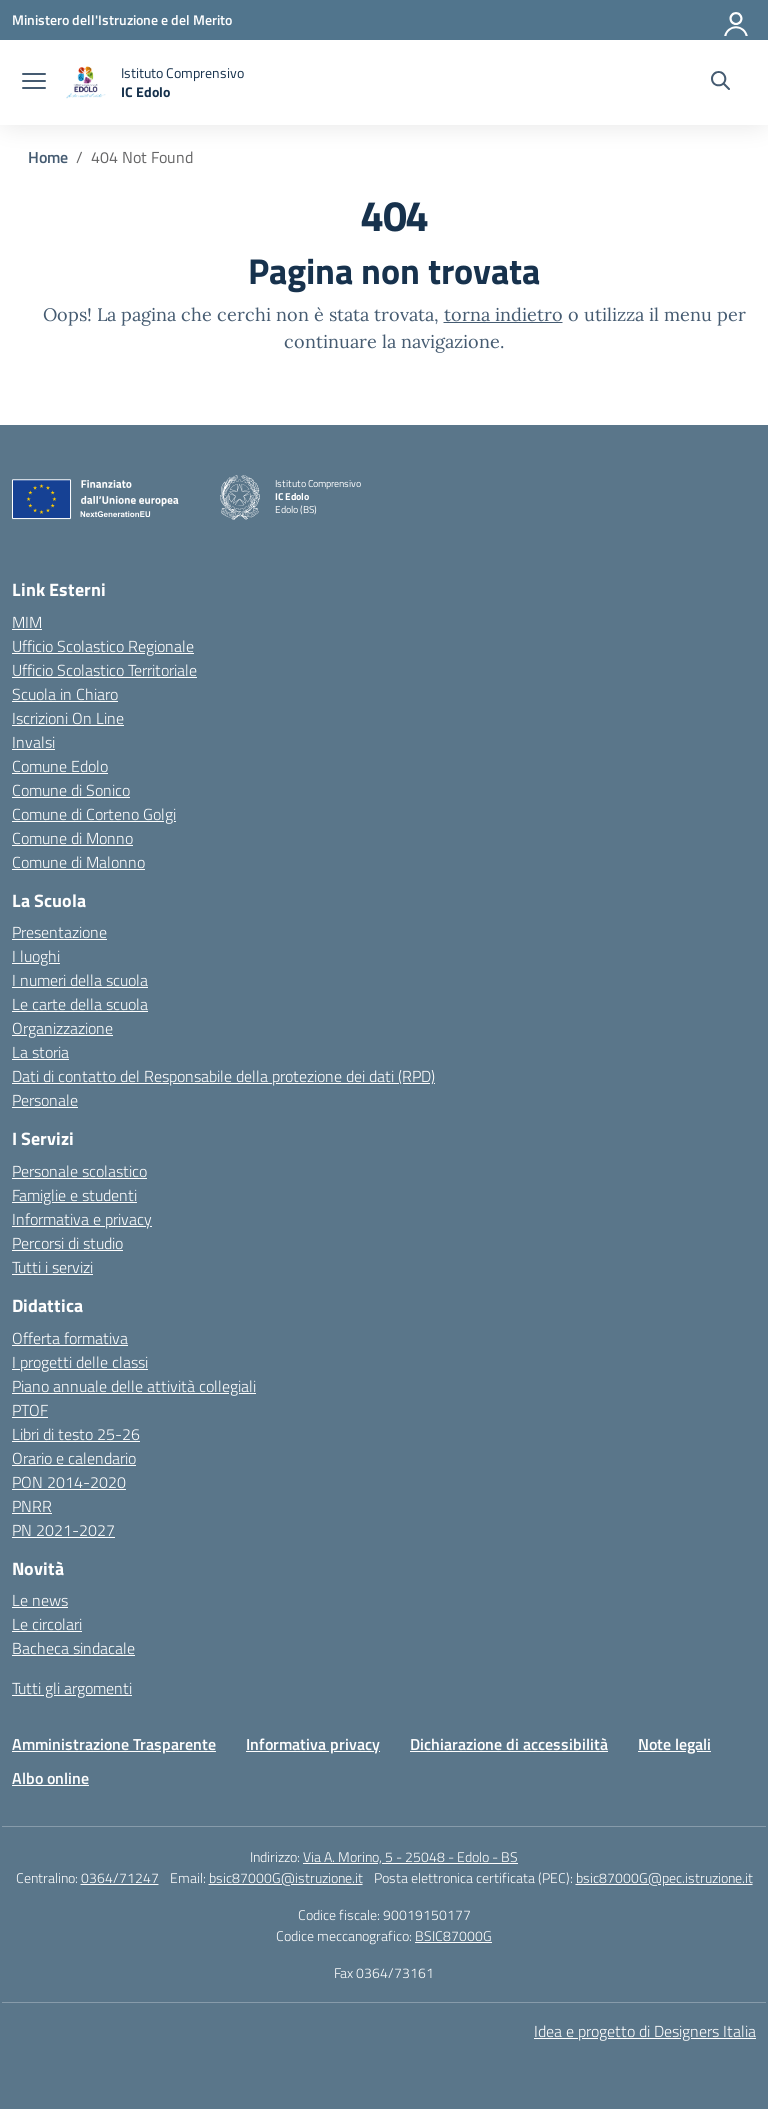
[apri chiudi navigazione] (34, 83)
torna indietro (503, 314)
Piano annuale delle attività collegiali (134, 1386)
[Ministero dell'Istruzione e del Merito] (122, 19)
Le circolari (47, 1624)
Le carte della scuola (80, 1004)
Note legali (674, 1744)
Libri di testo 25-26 (76, 1434)
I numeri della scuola (80, 980)
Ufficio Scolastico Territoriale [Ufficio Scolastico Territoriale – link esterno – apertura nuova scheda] (104, 670)
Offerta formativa (70, 1338)
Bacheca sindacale (73, 1648)
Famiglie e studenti (74, 1195)
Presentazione (59, 932)
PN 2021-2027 (63, 1530)
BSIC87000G (453, 1935)
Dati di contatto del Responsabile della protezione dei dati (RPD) (223, 1076)
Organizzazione (62, 1028)
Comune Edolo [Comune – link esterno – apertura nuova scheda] (60, 766)
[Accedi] (737, 20)
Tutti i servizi (52, 1267)
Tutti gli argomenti (72, 1688)
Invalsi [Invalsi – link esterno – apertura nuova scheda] (33, 742)
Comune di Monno (72, 838)
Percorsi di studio (67, 1243)
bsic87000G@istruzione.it (286, 1877)
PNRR (32, 1506)
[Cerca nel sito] (720, 83)
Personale (45, 1100)
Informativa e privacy (82, 1219)
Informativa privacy (313, 1744)
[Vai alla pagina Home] (48, 157)
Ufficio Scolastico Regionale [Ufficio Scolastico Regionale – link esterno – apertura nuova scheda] (103, 646)
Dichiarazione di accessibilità (509, 1744)
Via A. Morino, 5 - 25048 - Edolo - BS (410, 1856)
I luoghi (36, 956)
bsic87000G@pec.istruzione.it (664, 1877)
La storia (40, 1052)
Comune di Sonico (71, 790)
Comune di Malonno (78, 862)
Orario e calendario (74, 1458)
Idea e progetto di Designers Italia (645, 2031)
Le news (40, 1600)
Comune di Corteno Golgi (94, 814)
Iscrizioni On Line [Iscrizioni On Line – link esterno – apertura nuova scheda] (68, 718)
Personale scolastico (79, 1171)
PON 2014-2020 (69, 1482)
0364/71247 (120, 1877)
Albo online (50, 1778)
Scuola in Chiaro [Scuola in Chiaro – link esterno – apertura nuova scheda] (65, 694)
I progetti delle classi (80, 1362)
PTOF (30, 1410)
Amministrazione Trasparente (114, 1744)
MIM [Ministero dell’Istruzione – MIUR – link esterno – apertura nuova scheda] (27, 622)
